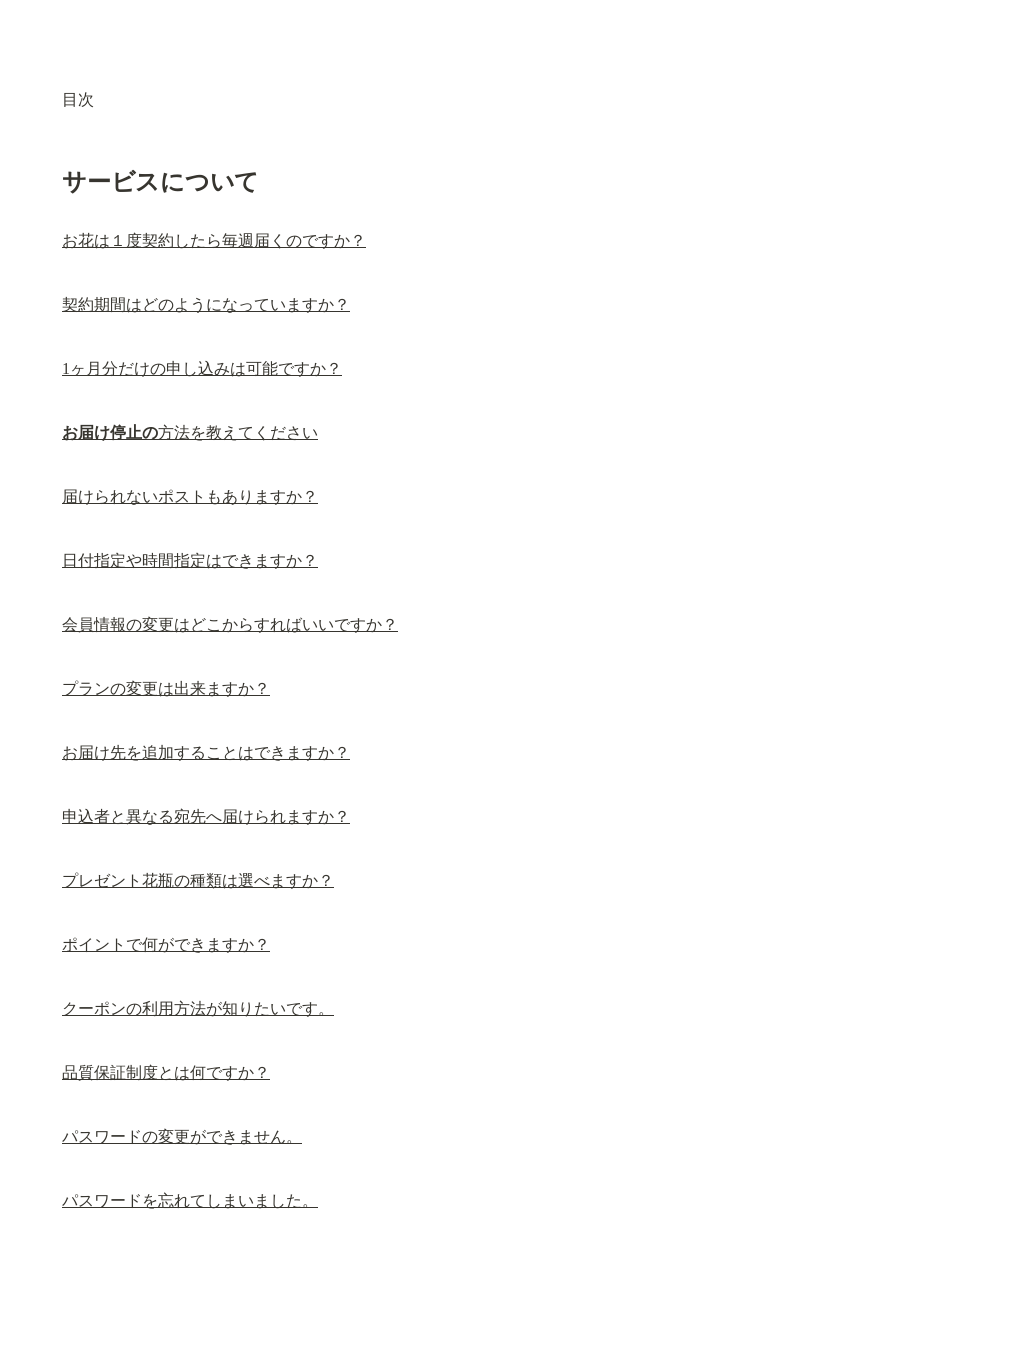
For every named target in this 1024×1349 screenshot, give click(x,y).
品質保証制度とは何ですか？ (166, 1072)
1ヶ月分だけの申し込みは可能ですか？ (202, 368)
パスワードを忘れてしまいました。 (190, 1200)
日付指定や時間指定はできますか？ (190, 560)
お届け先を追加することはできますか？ (206, 752)
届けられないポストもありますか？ (190, 496)
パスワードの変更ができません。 (182, 1136)
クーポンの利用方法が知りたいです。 (198, 1008)
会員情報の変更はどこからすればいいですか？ (230, 624)
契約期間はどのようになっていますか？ (206, 304)
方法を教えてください (190, 432)
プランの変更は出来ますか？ (166, 688)
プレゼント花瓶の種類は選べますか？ (198, 880)
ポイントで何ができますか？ (166, 944)
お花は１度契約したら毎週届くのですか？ (214, 240)
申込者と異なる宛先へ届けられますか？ (206, 816)
